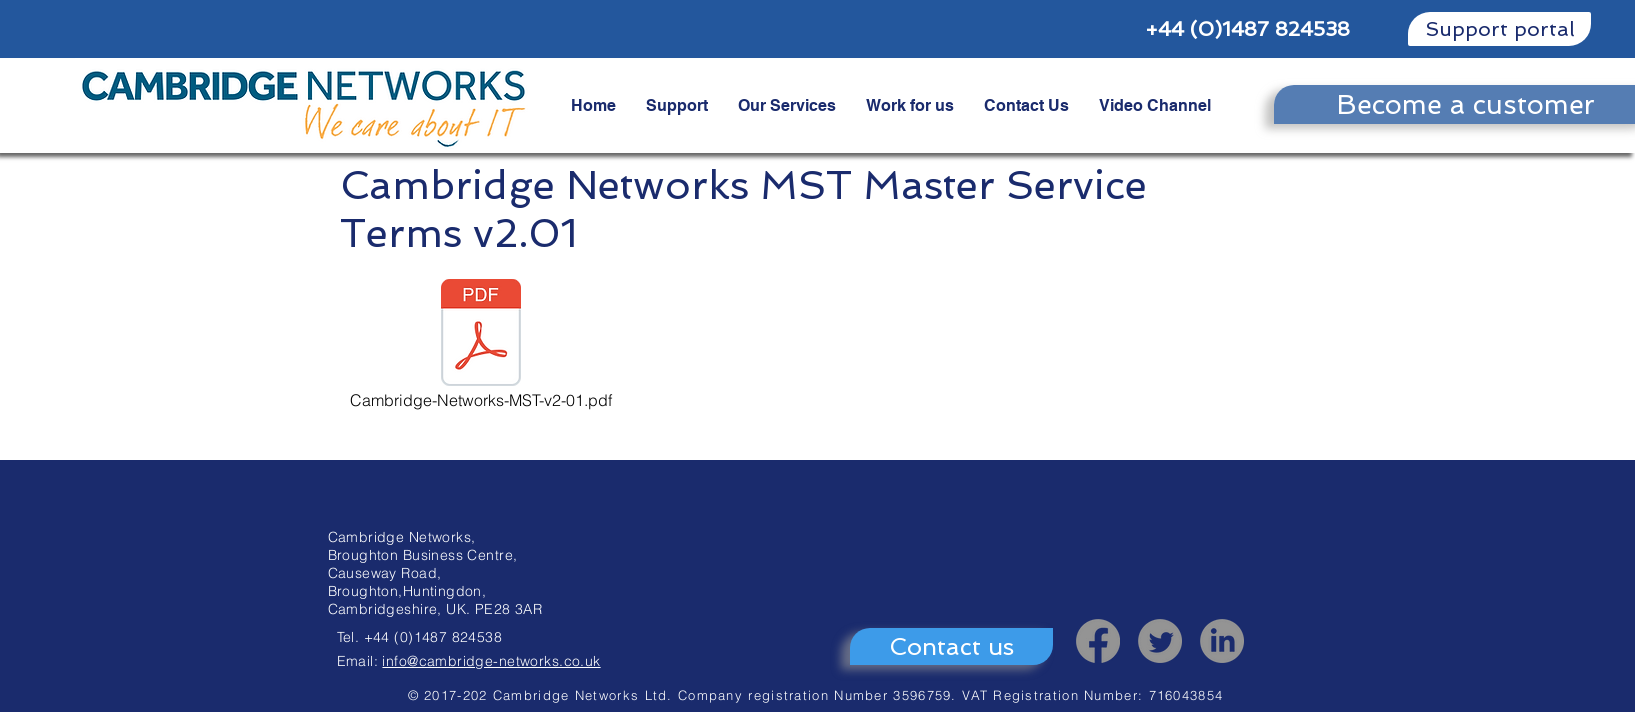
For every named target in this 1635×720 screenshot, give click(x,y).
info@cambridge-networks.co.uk (491, 661)
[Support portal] (1499, 29)
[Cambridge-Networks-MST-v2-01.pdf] (481, 346)
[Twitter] (1160, 641)
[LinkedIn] (1222, 641)
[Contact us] (951, 646)
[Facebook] (1098, 641)
